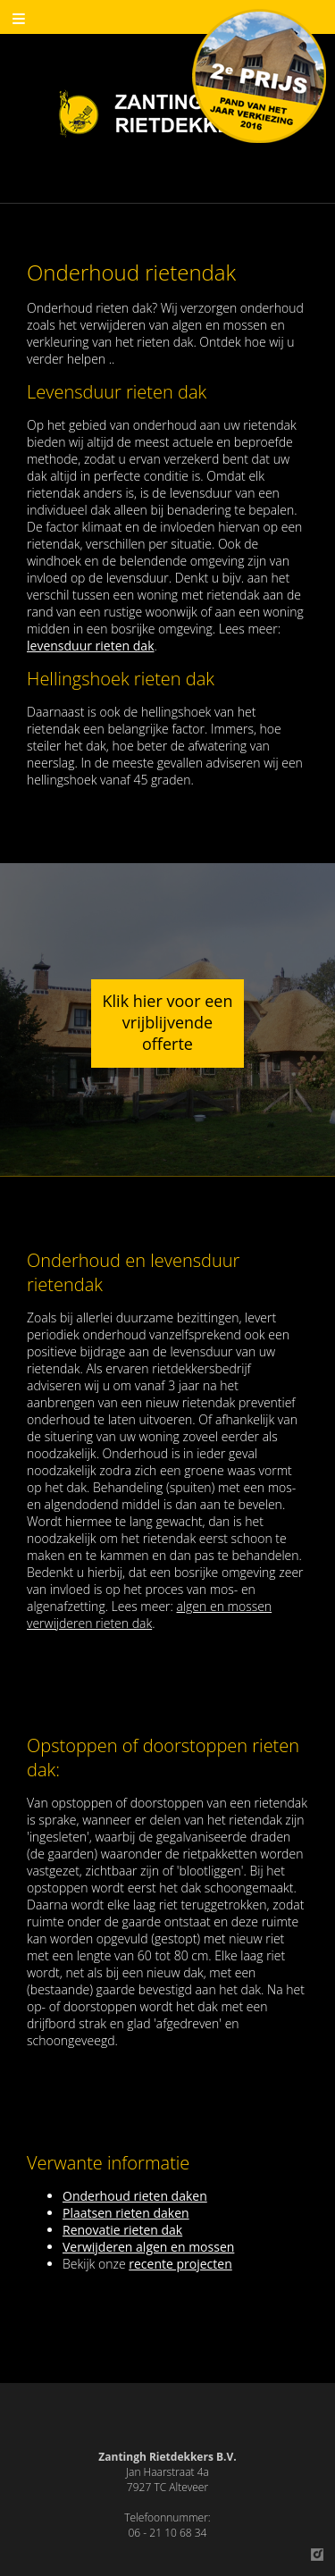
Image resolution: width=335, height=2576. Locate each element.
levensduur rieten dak (91, 645)
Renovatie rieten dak (122, 2229)
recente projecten (180, 2263)
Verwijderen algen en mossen (148, 2246)
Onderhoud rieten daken (135, 2195)
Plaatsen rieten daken (126, 2212)
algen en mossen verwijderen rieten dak (149, 1615)
